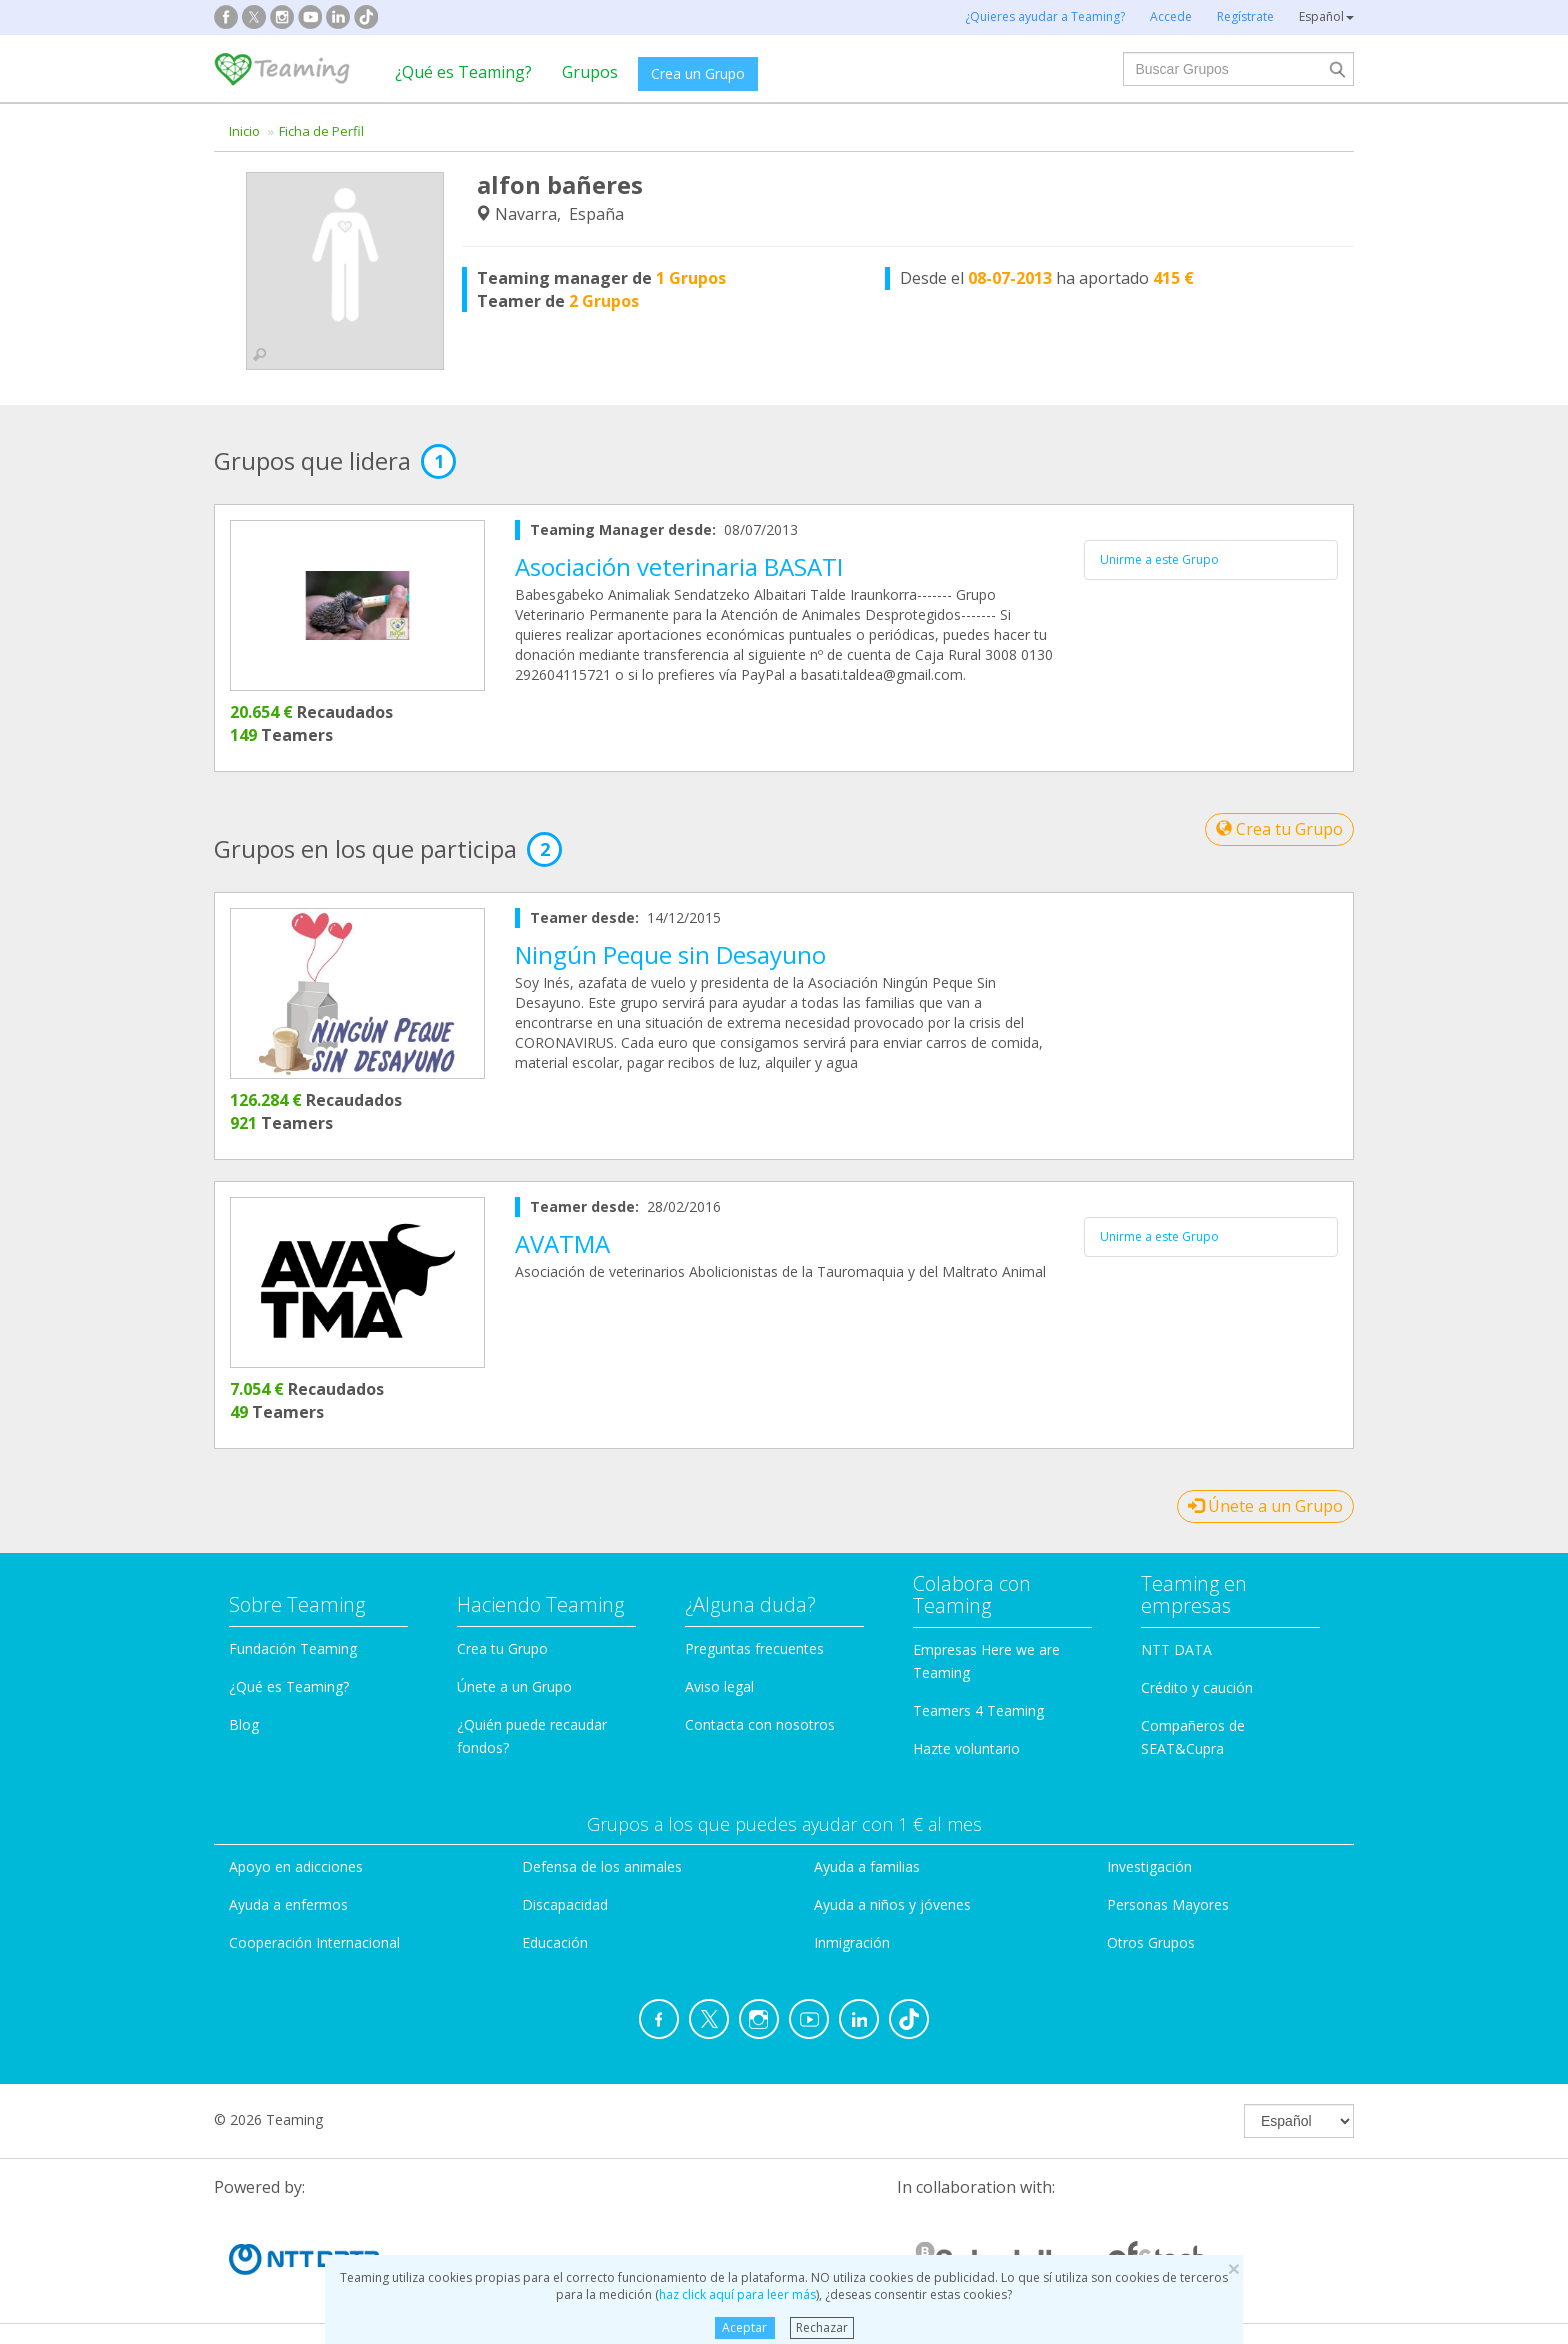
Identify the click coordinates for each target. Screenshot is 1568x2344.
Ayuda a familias (867, 1866)
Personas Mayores (1168, 1904)
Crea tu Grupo (1279, 829)
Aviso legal (719, 1686)
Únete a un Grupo (1265, 1506)
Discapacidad (565, 1904)
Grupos (590, 72)
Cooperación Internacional (314, 1942)
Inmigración (852, 1942)
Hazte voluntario (966, 1748)
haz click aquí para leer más (737, 2294)
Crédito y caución (1197, 1687)
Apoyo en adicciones (296, 1866)
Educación (555, 1942)
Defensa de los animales (602, 1866)
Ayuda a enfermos (288, 1904)
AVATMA (562, 1243)
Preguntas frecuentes (754, 1648)
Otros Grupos (1151, 1942)
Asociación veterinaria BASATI (679, 566)
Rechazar (822, 2327)
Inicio (244, 131)
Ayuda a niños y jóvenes (892, 1904)
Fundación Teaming (293, 1648)
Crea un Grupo (698, 73)
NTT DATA (1176, 1649)
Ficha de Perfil (321, 131)
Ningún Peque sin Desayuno (670, 954)
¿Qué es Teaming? (463, 72)
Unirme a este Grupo (1159, 559)
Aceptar (744, 2327)
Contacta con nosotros (760, 1724)
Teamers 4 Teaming (978, 1710)
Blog (244, 1724)
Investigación (1149, 1866)
